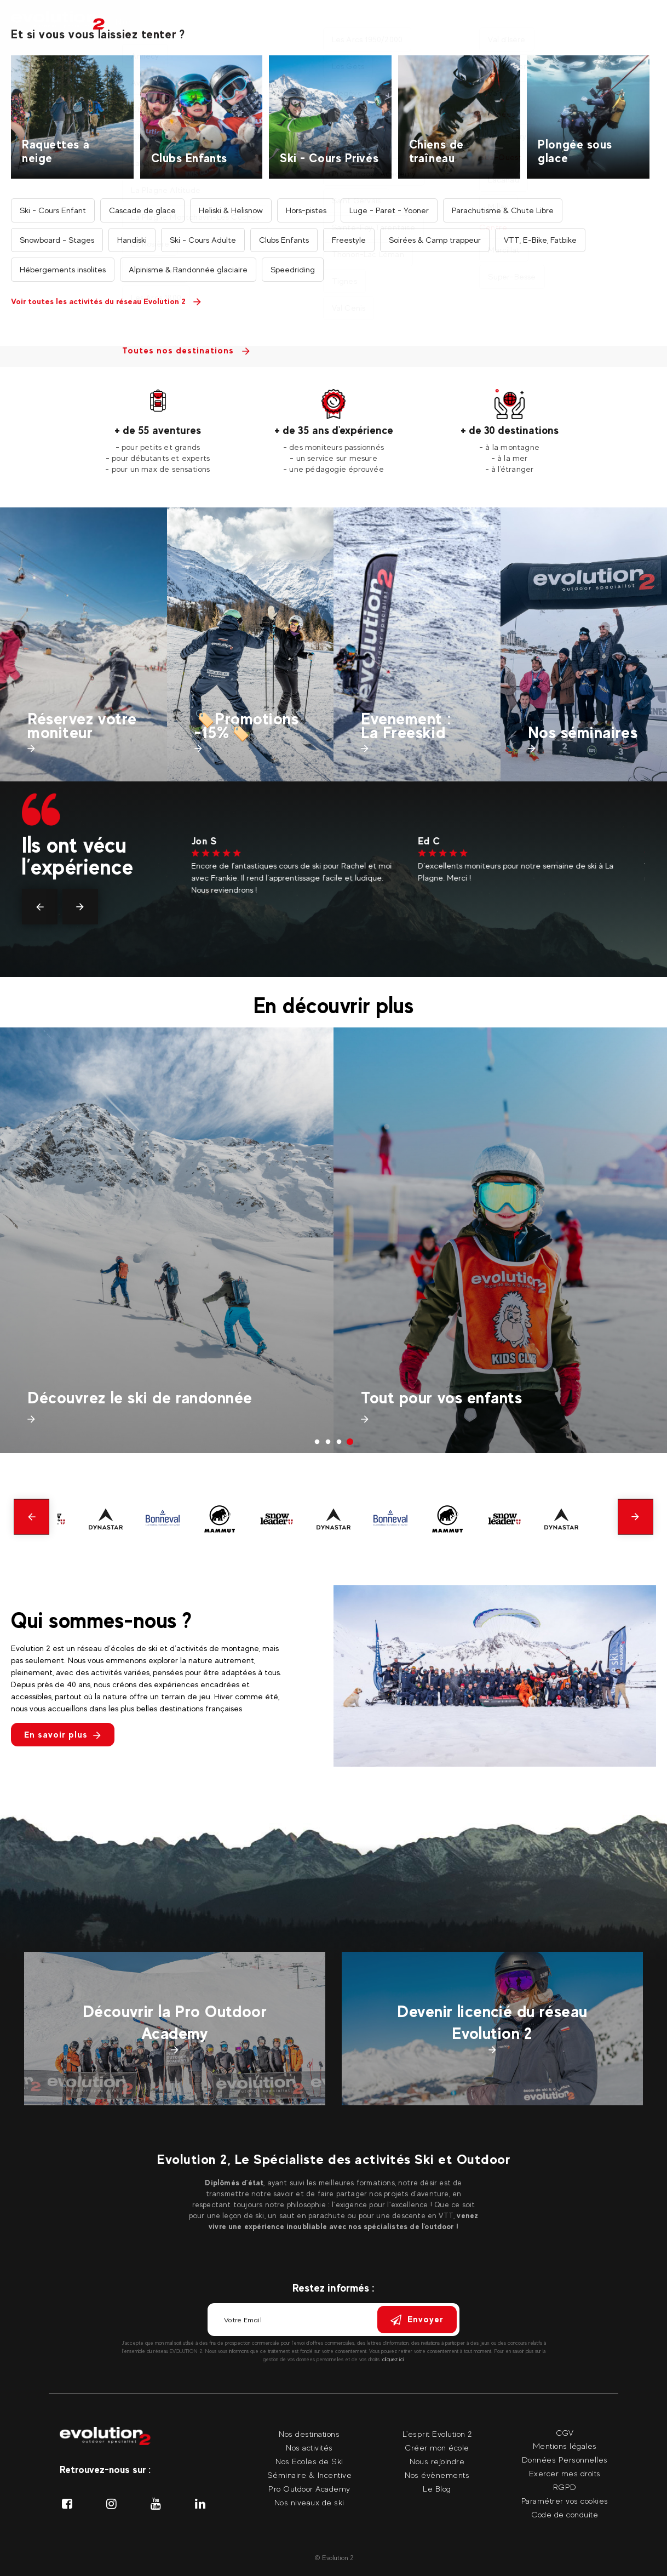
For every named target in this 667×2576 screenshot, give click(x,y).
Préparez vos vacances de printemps (161, 1397)
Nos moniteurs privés (317, 30)
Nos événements (508, 30)
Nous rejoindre (437, 2461)
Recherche (323, 248)
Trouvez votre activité (495, 302)
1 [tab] (317, 1442)
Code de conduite (564, 2514)
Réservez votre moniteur (82, 725)
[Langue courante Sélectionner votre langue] (645, 22)
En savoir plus (62, 1734)
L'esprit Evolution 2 (437, 2433)
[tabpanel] (158, 432)
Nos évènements (437, 2475)
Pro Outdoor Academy (309, 2488)
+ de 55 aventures (157, 430)
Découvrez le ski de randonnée (473, 1397)
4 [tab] (349, 1442)
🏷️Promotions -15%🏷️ (246, 725)
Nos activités (135, 30)
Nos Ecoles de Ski (309, 2461)
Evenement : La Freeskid (406, 725)
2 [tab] (328, 1442)
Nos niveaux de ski (309, 2502)
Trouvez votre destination (503, 173)
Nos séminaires (420, 30)
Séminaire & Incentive (309, 2475)
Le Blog (437, 2488)
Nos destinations (220, 30)
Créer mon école (437, 2447)
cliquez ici (393, 2359)
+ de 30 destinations (510, 430)
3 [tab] (339, 1442)
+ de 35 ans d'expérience (333, 430)
